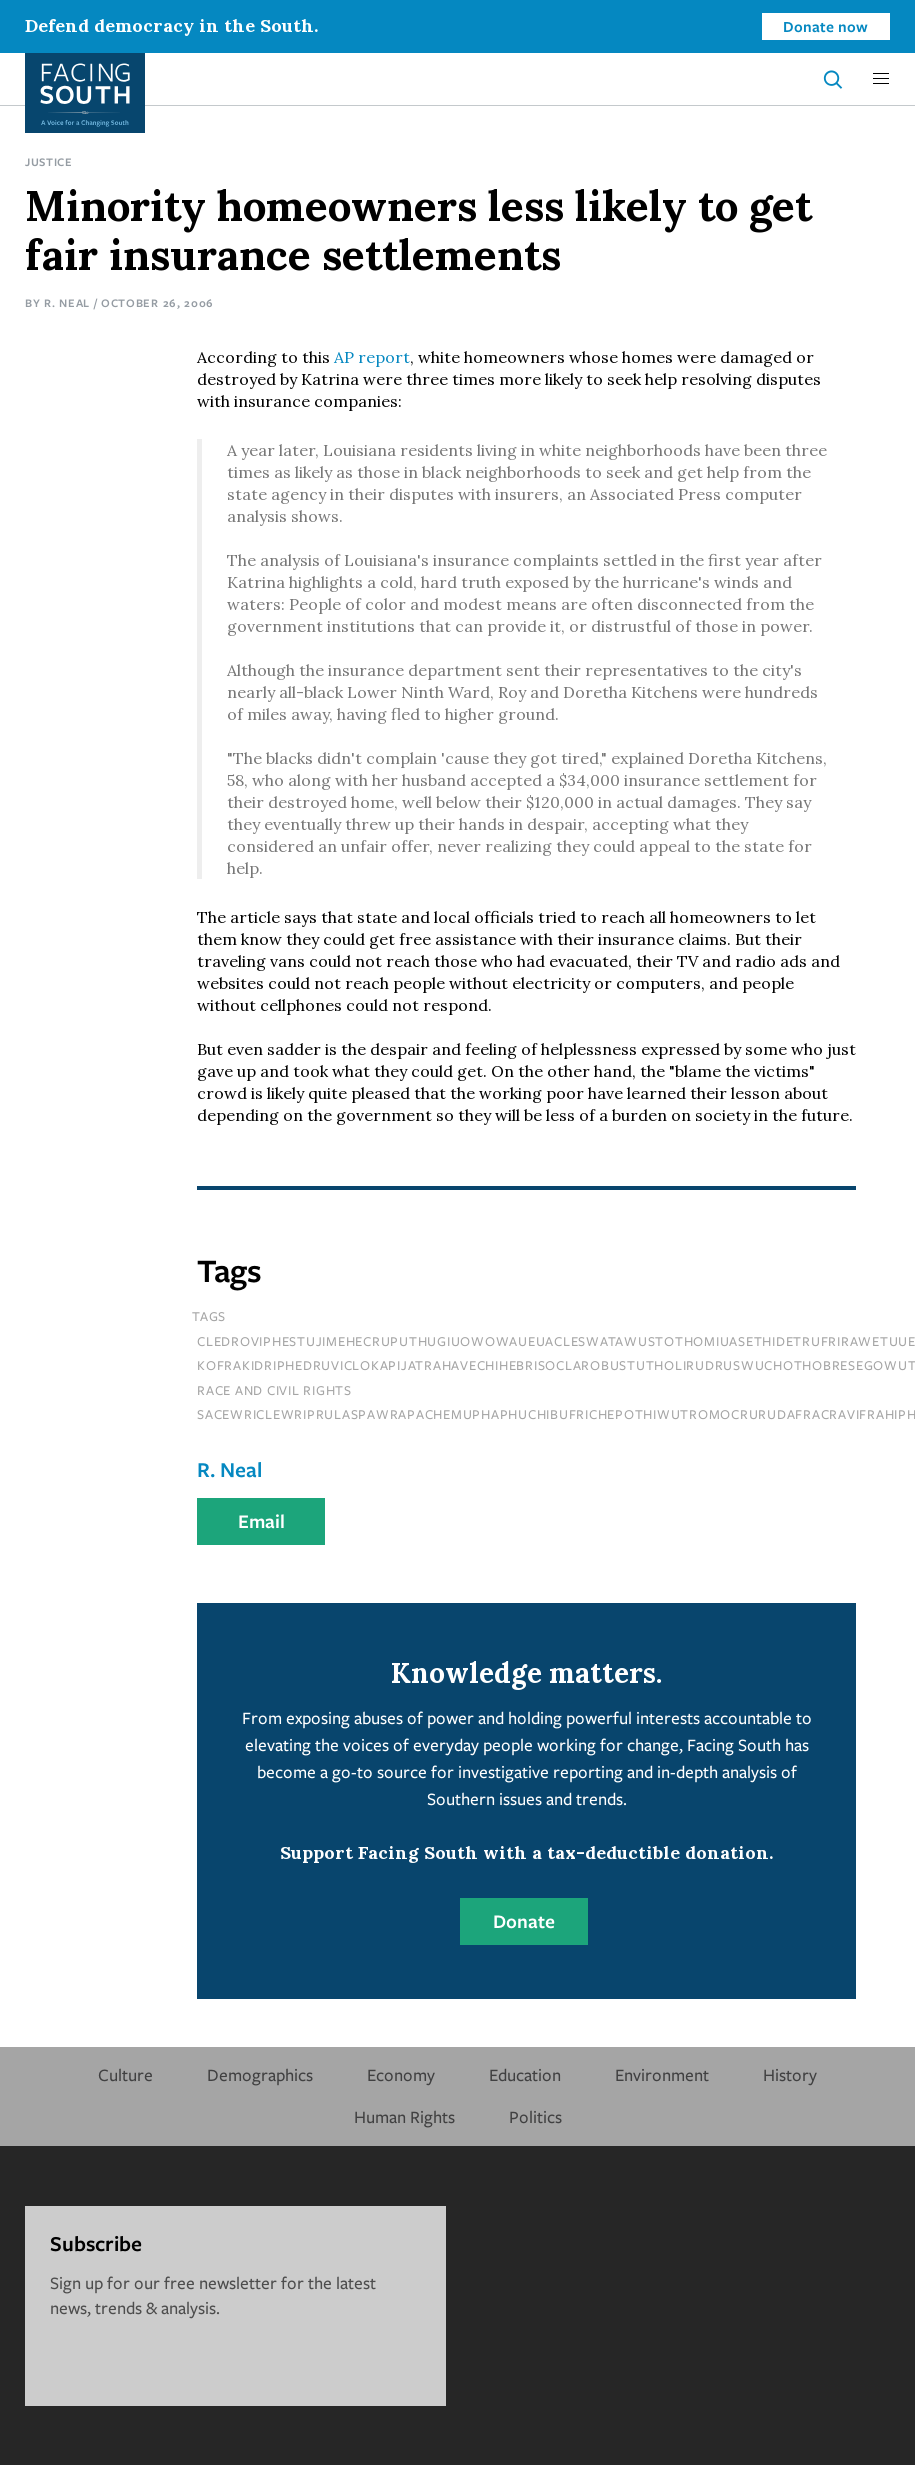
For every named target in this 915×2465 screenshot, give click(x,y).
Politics (535, 2116)
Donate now (825, 26)
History (790, 2074)
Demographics (260, 2074)
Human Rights (404, 2116)
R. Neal (67, 302)
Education (525, 2074)
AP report (372, 357)
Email (261, 1521)
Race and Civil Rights (274, 1390)
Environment (662, 2074)
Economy (401, 2074)
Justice (49, 161)
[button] (881, 79)
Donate (524, 1921)
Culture (125, 2074)
